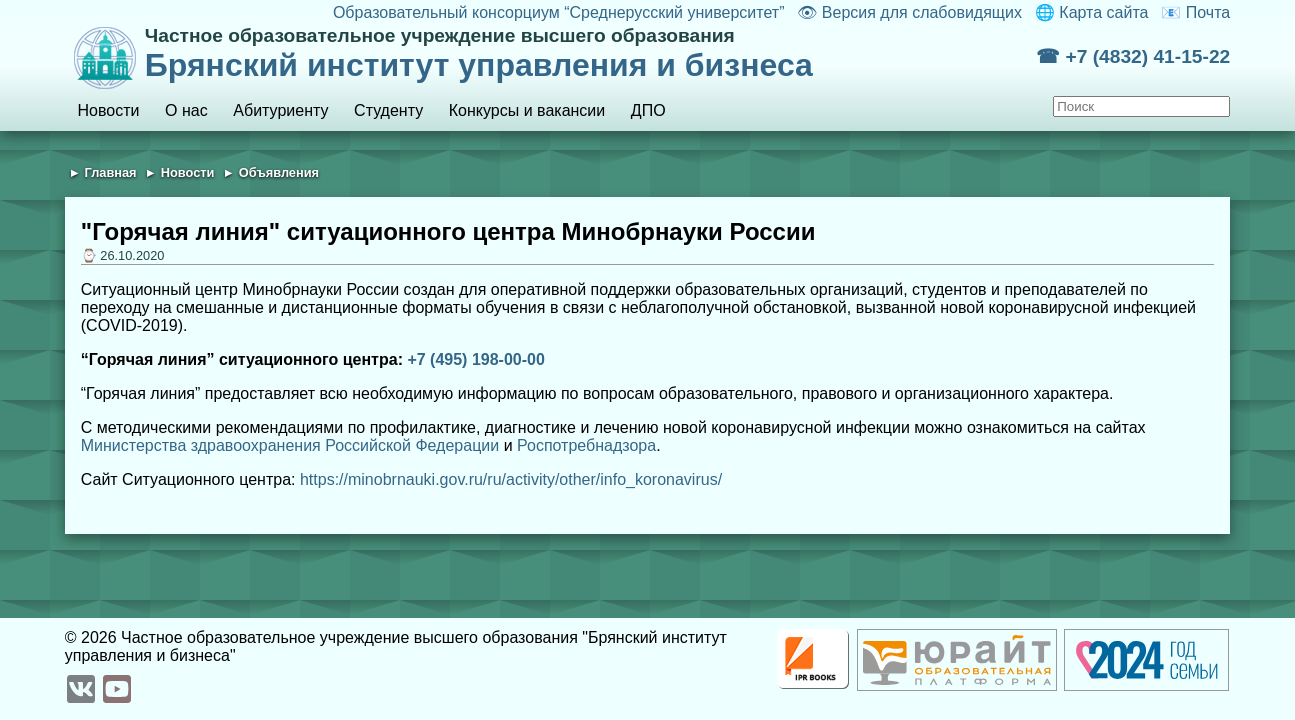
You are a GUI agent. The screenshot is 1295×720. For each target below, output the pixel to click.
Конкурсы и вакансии (527, 110)
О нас (186, 110)
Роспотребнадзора (586, 445)
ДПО (648, 110)
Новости (109, 110)
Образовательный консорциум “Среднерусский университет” (559, 12)
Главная (111, 172)
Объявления (279, 172)
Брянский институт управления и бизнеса (590, 54)
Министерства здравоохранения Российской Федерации (290, 445)
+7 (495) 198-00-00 (475, 359)
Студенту (388, 110)
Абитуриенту (280, 110)
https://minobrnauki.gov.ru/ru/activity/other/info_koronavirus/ (511, 479)
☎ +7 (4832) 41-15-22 (1133, 56)
